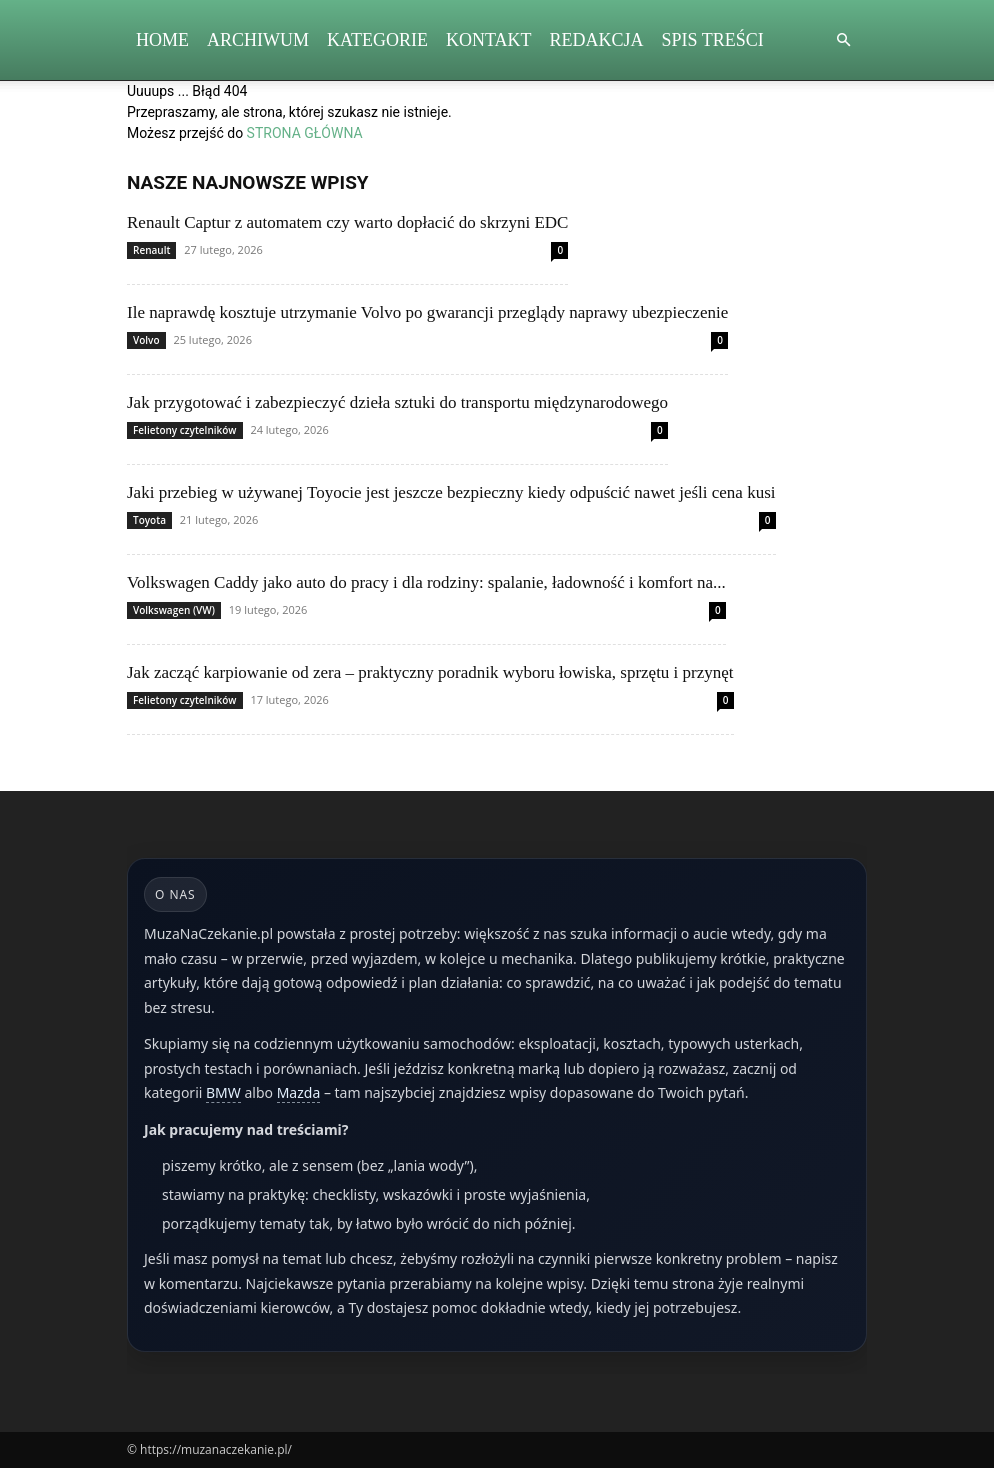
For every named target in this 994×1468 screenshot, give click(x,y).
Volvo (146, 340)
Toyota (149, 520)
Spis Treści (713, 40)
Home (162, 40)
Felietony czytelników (185, 430)
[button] (843, 40)
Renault (151, 250)
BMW (223, 1092)
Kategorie (377, 40)
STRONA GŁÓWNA (305, 133)
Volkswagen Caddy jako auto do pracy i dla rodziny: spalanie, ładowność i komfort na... (426, 582)
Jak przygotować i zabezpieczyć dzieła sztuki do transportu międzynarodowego (397, 402)
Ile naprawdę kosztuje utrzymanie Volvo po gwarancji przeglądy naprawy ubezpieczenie (427, 312)
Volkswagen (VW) (174, 610)
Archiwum (258, 40)
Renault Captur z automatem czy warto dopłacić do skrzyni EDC (347, 222)
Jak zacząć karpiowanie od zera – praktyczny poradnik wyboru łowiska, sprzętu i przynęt (430, 672)
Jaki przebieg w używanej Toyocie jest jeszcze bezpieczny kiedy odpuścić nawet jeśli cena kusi (451, 492)
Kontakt (489, 40)
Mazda (299, 1092)
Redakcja (597, 40)
